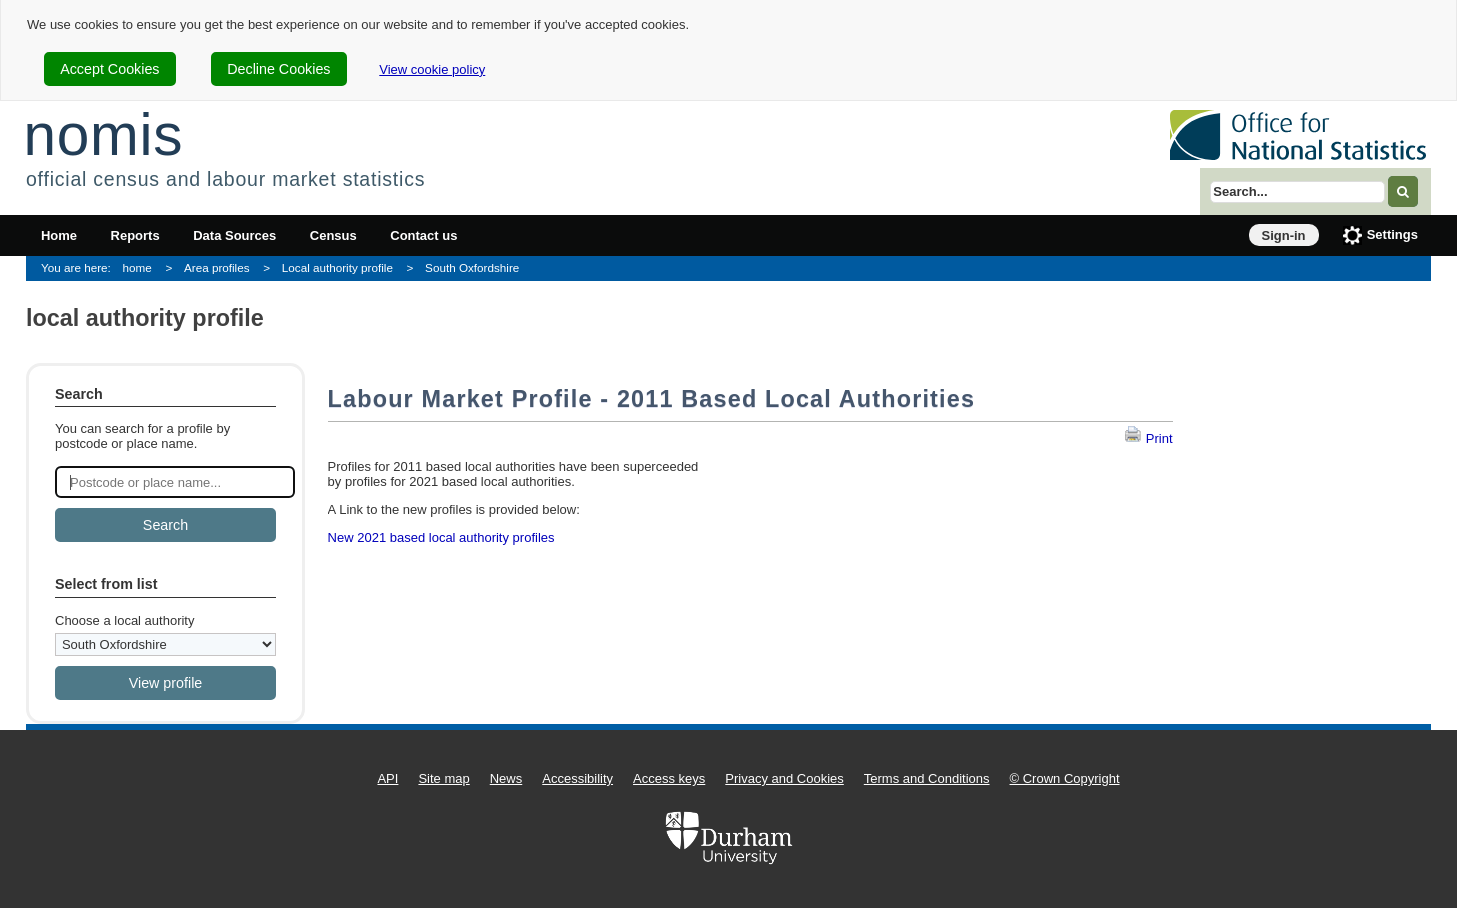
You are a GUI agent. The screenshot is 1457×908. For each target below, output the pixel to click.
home (137, 267)
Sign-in (1284, 235)
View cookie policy (432, 69)
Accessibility (577, 778)
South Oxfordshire (472, 267)
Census (333, 235)
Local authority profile (337, 267)
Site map (443, 778)
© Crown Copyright (1065, 778)
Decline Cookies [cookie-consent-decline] (278, 69)
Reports (135, 235)
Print (1148, 438)
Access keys (669, 778)
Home (59, 235)
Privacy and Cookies (784, 778)
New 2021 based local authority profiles (441, 537)
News (506, 778)
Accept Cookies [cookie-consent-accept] (109, 69)
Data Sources (234, 235)
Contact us (423, 235)
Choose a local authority (124, 620)
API (387, 778)
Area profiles (217, 267)
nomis (103, 134)
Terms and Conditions (927, 778)
